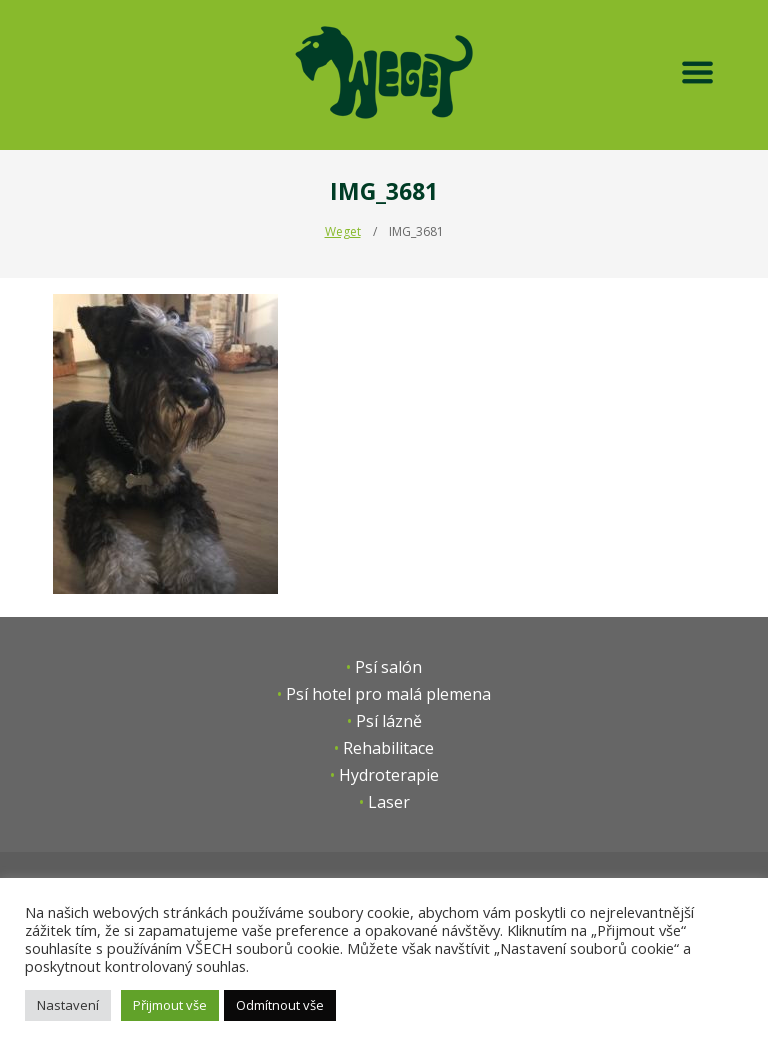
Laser (389, 802)
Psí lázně (389, 721)
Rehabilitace (388, 748)
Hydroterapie (389, 775)
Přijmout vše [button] (170, 1005)
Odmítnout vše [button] (280, 1005)
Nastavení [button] (68, 1005)
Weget (343, 231)
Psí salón (388, 667)
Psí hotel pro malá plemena (388, 694)
